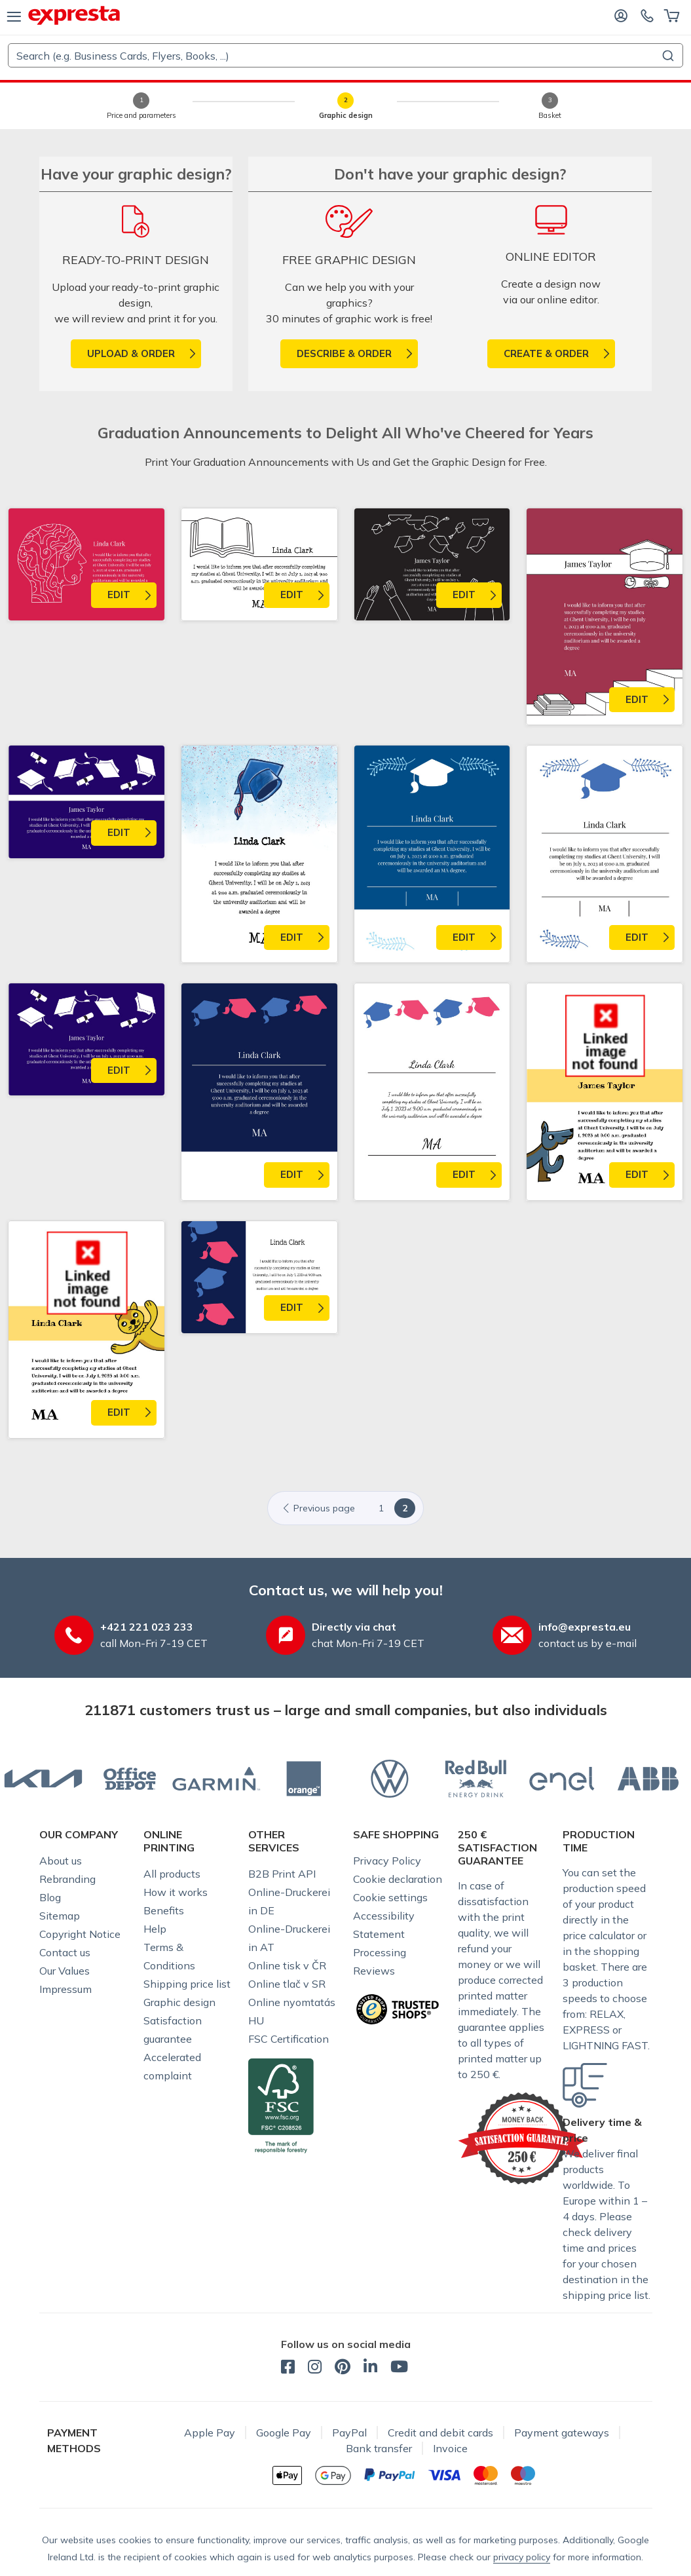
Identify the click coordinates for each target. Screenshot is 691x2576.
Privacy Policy (387, 1860)
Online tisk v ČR (287, 1965)
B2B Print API (282, 1873)
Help (154, 1928)
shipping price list (605, 2294)
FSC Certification (288, 2038)
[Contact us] (647, 15)
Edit (118, 594)
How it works (175, 1892)
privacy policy (521, 2557)
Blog (50, 1897)
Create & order (546, 353)
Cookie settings (390, 1897)
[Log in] (620, 15)
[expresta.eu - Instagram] (315, 2368)
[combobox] (345, 55)
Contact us (64, 1952)
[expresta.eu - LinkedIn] (370, 2368)
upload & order (131, 353)
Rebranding (67, 1878)
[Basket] (671, 15)
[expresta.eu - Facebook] (288, 2368)
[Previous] (322, 1508)
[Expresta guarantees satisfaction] (522, 2137)
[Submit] (667, 55)
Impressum (65, 1989)
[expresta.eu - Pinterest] (342, 2368)
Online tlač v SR (287, 1983)
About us (60, 1860)
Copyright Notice (80, 1934)
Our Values (64, 1970)
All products (171, 1873)
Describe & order (344, 353)
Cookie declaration (397, 1878)
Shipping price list (187, 1983)
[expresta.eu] (74, 15)
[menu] (14, 16)
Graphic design (179, 2002)
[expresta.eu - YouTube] (399, 2368)
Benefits (163, 1910)
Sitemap (59, 1915)
